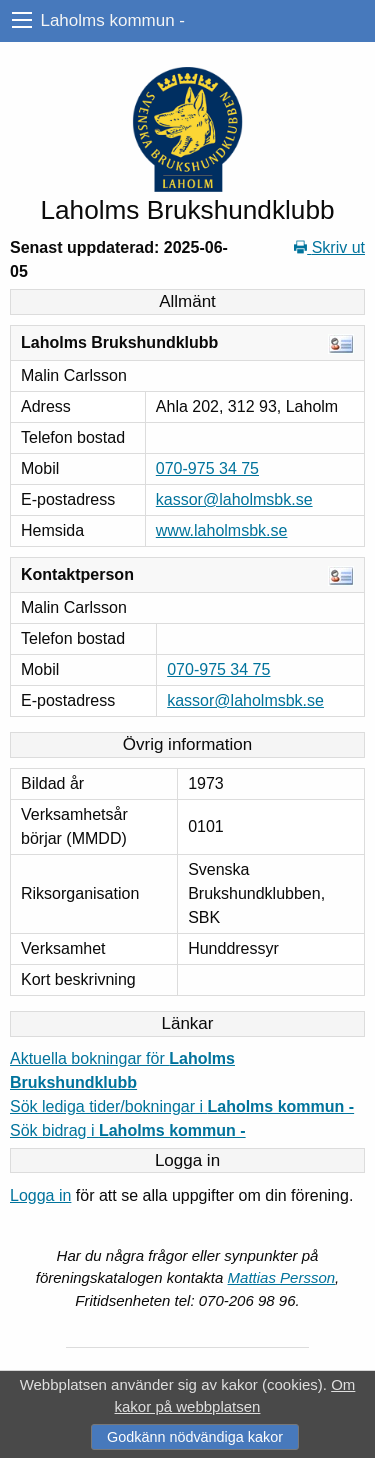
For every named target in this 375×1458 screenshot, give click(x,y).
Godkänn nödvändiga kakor (195, 1437)
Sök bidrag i (128, 1130)
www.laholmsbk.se (222, 530)
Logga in (40, 1195)
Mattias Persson (282, 1277)
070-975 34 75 (207, 468)
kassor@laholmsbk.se (234, 499)
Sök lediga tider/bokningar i (182, 1106)
